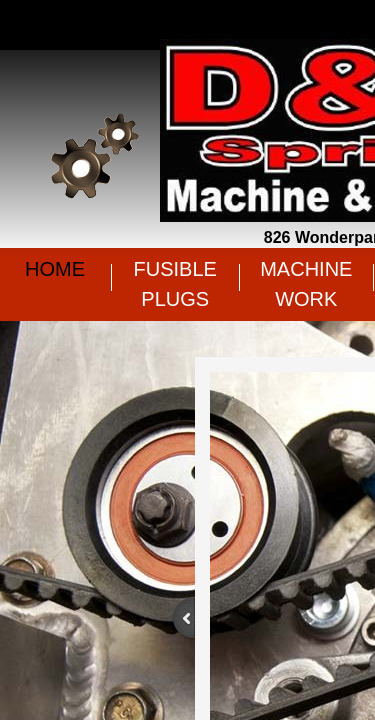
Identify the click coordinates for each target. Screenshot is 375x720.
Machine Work (306, 284)
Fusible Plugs (175, 284)
